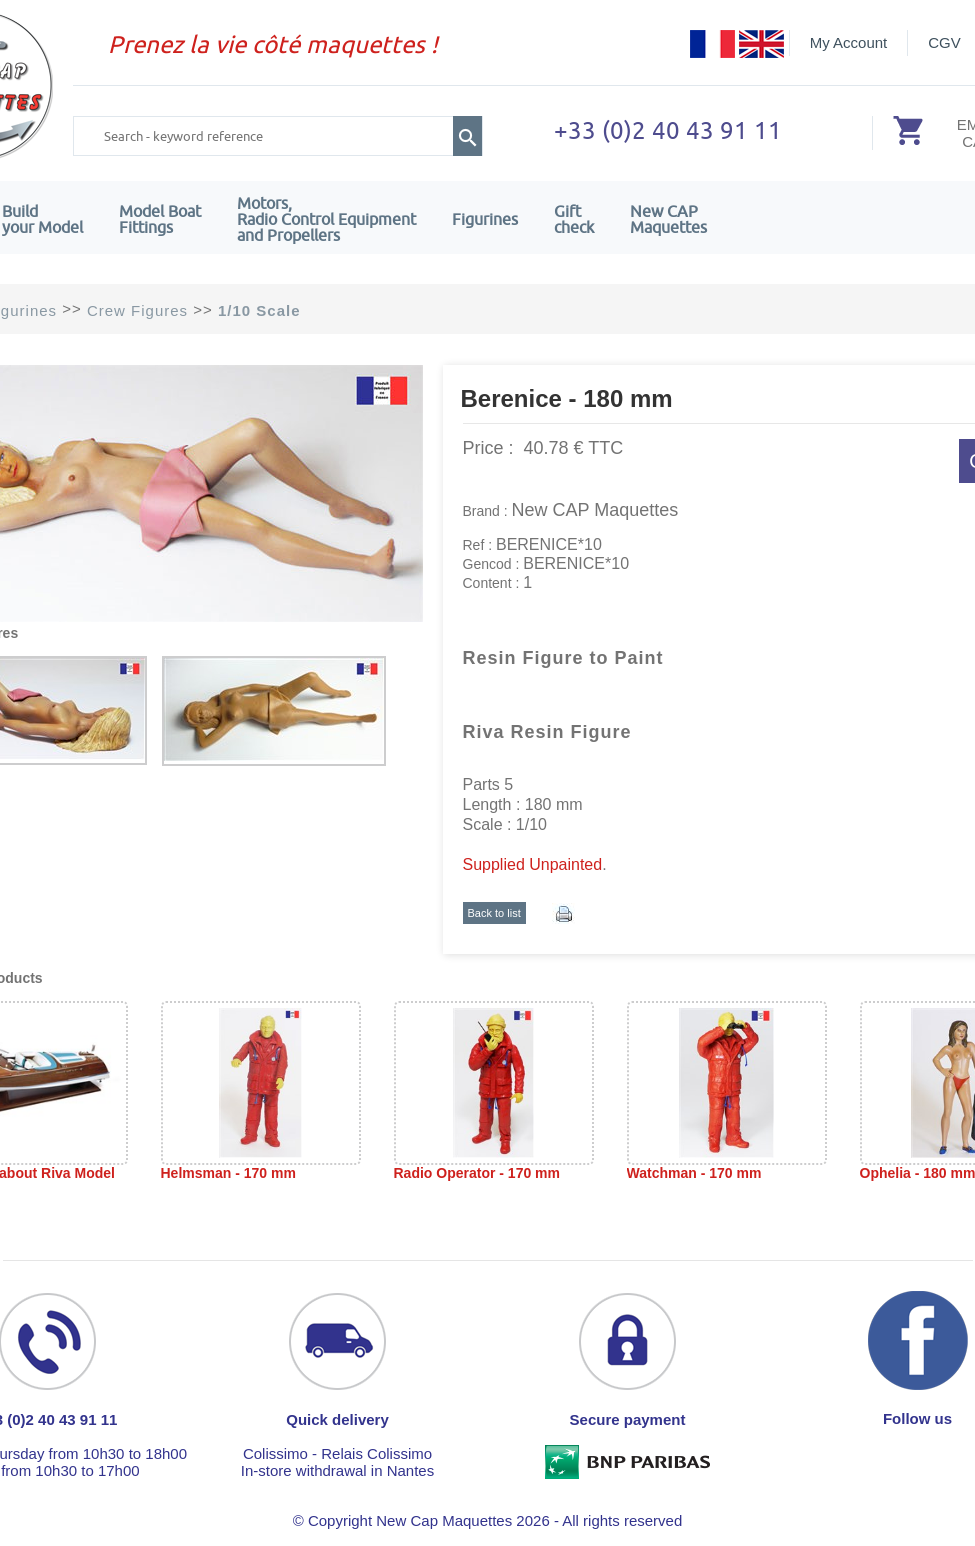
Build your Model (42, 219)
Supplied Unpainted (533, 864)
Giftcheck (574, 219)
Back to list (494, 913)
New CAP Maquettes (595, 510)
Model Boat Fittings (160, 219)
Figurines (485, 219)
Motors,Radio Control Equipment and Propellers (326, 219)
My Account (849, 42)
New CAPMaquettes (668, 219)
